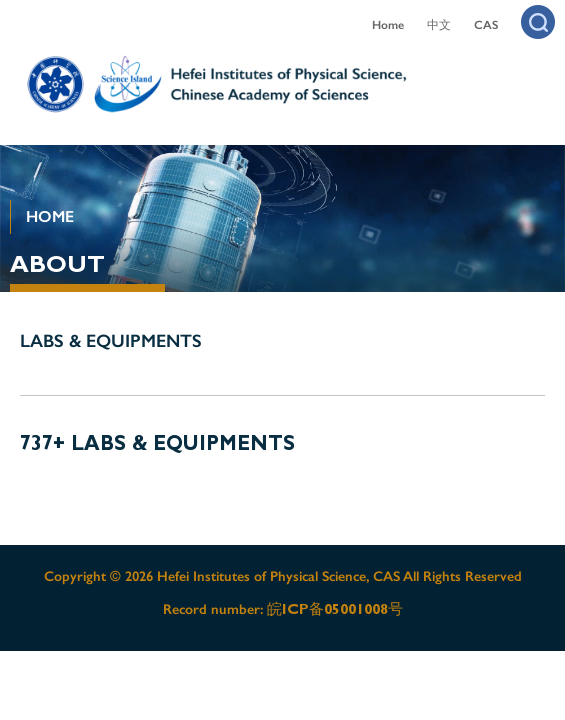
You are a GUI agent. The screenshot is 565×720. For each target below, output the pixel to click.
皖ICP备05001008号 (335, 609)
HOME (50, 216)
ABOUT (57, 264)
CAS (486, 25)
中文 (439, 25)
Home (388, 25)
